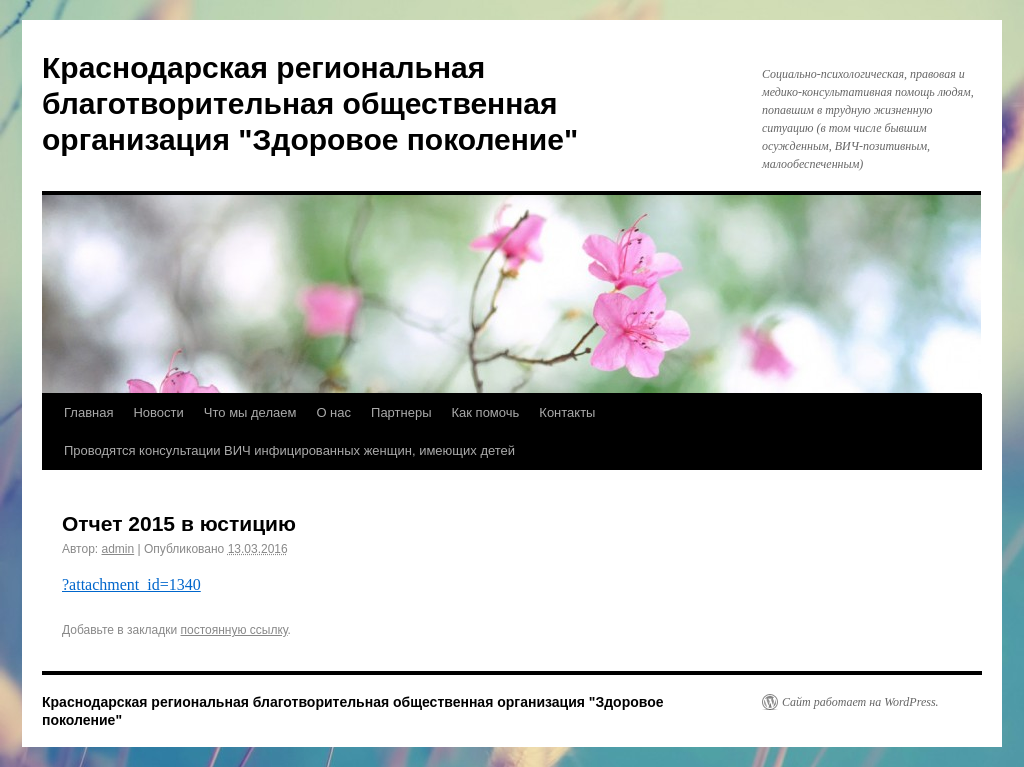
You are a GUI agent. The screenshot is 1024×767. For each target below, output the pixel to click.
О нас (333, 412)
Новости (158, 412)
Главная (88, 412)
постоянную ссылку (234, 630)
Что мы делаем (250, 412)
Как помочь (486, 412)
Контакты (567, 412)
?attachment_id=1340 (131, 584)
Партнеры (401, 412)
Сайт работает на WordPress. (860, 702)
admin (118, 549)
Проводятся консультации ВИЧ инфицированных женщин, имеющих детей (289, 450)
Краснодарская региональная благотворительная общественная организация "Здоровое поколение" (310, 103)
